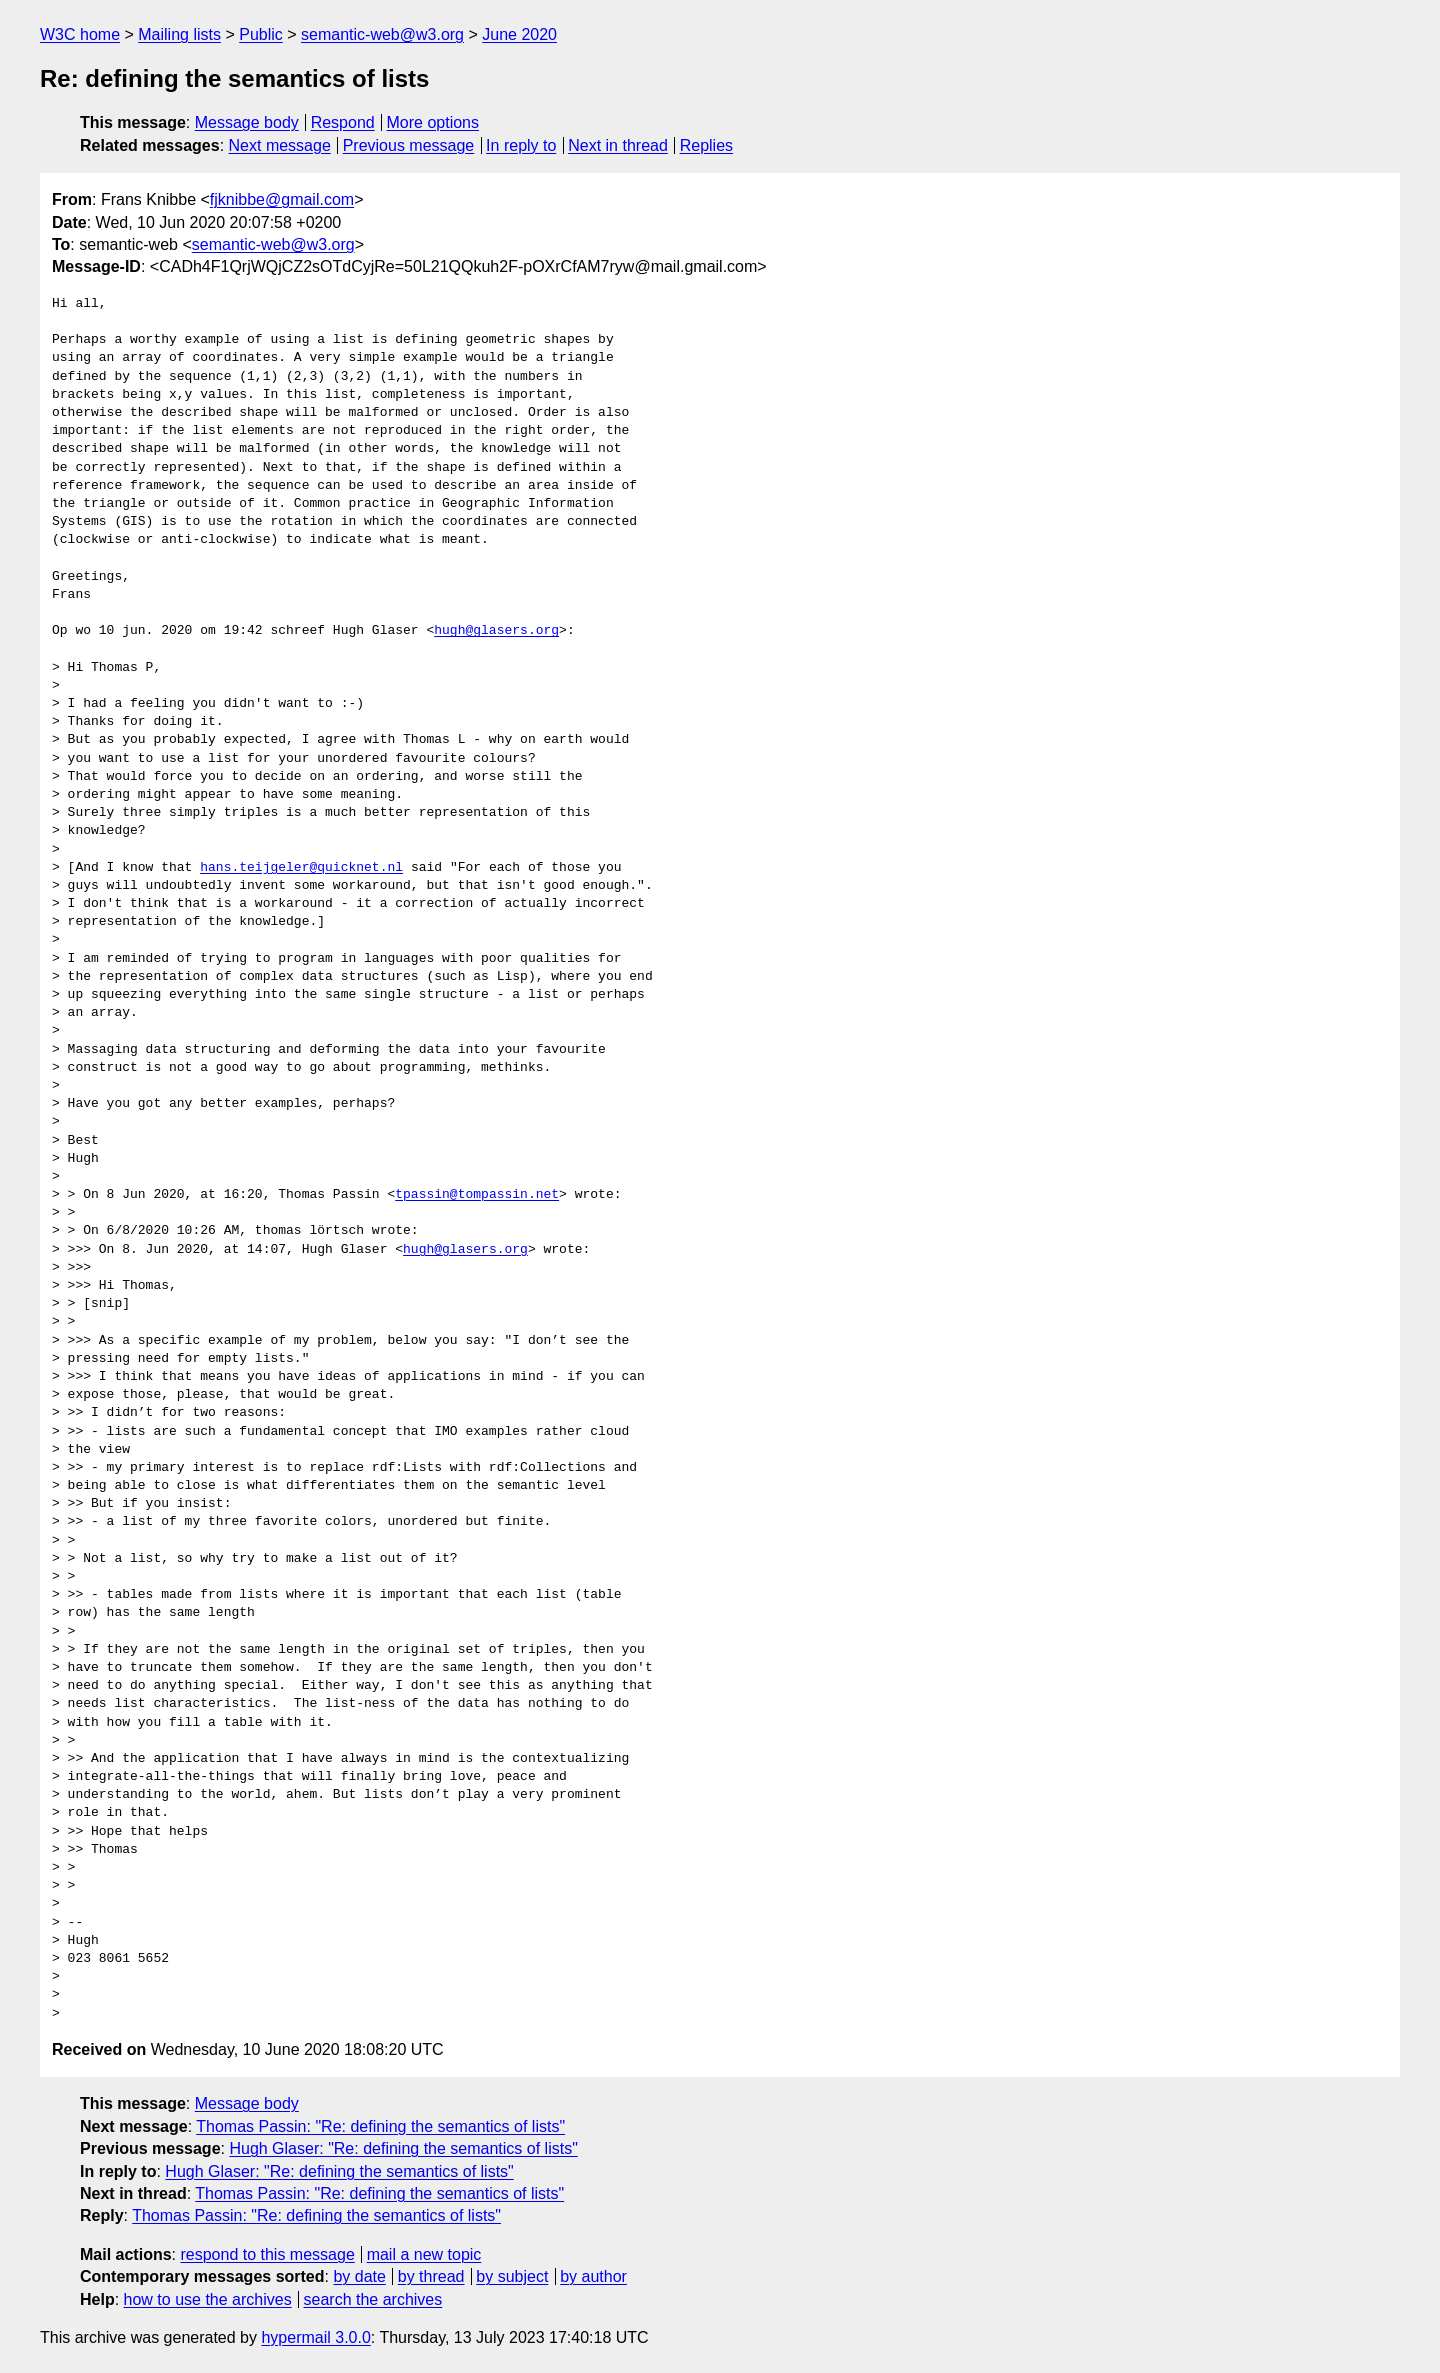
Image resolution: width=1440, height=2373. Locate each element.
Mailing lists (179, 34)
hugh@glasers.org (496, 631)
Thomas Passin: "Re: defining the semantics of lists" (380, 2126)
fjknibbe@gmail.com (282, 199)
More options (433, 122)
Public (261, 34)
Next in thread (618, 145)
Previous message (409, 145)
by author (593, 2276)
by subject (512, 2276)
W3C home (80, 34)
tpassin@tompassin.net (477, 1195)
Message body (247, 122)
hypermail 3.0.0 (315, 2337)
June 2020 (519, 34)
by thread (431, 2276)
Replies (706, 145)
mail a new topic (424, 2254)
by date (359, 2276)
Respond (343, 122)
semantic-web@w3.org (382, 34)
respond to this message (267, 2254)
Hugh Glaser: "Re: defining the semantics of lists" (403, 2148)
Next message (280, 145)
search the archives (373, 2299)
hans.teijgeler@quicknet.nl (301, 868)
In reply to (521, 145)
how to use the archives (208, 2299)
